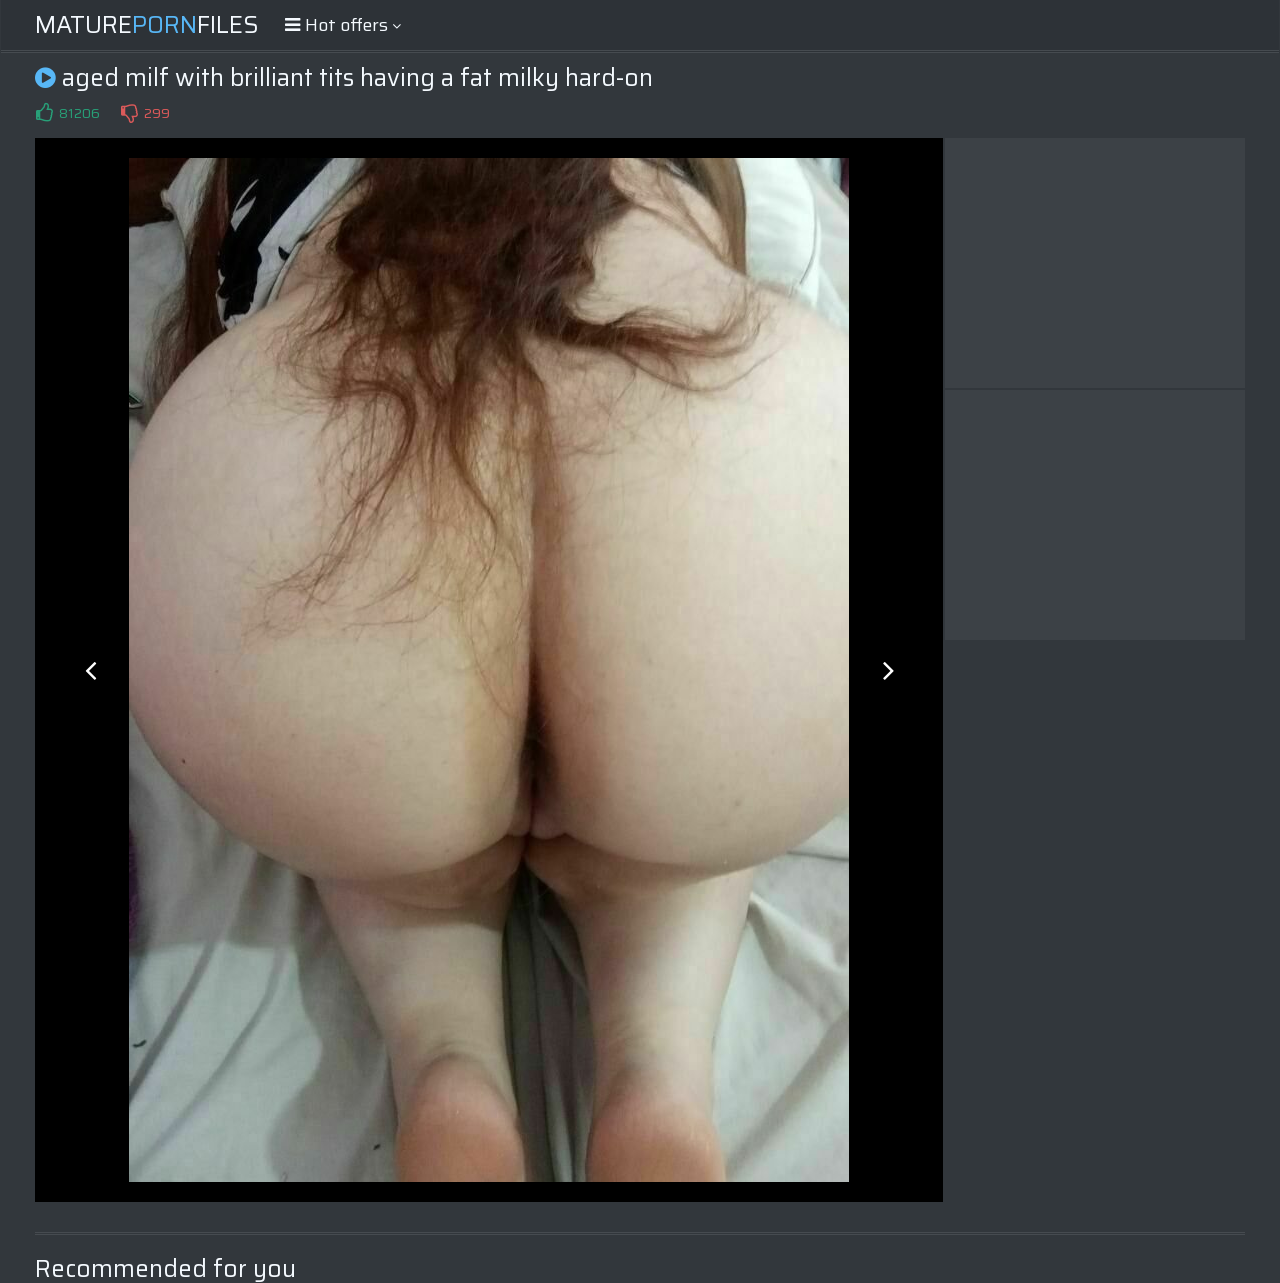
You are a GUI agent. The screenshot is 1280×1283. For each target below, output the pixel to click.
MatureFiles (147, 25)
